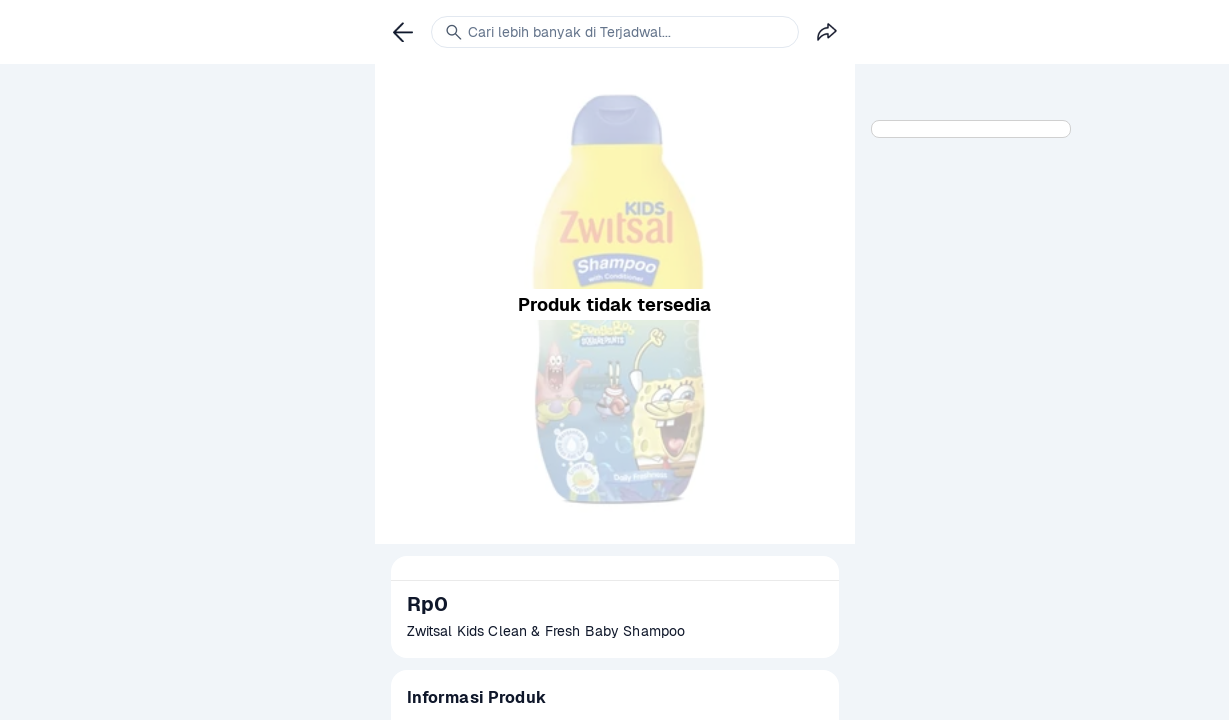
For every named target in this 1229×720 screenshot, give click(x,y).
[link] (403, 32)
